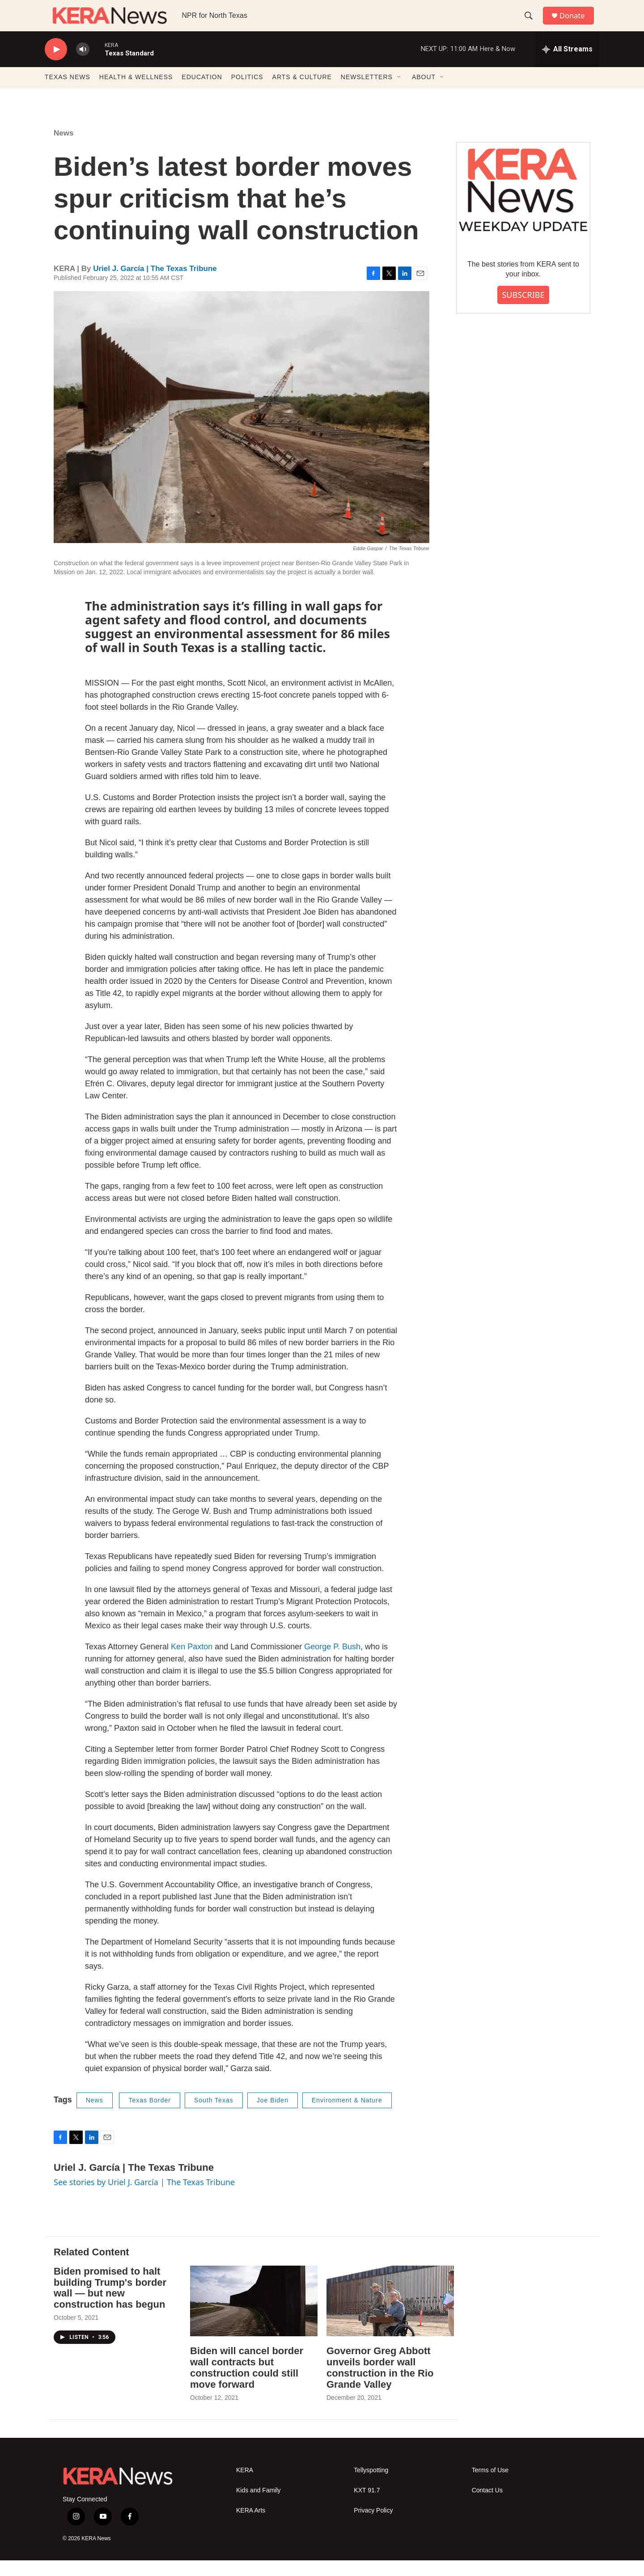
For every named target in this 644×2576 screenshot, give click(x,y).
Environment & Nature (347, 2115)
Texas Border (149, 2115)
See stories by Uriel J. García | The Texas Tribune (144, 2197)
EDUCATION (202, 93)
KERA (244, 2486)
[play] (56, 65)
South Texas (213, 2115)
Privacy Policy (373, 2526)
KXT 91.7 (367, 2506)
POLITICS (247, 93)
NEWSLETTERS (367, 93)
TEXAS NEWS (67, 93)
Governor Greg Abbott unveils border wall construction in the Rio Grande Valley (380, 2383)
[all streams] (567, 65)
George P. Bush (332, 1662)
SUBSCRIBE (523, 310)
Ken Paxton (191, 1662)
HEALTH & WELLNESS (136, 93)
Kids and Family (258, 2506)
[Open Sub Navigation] (399, 93)
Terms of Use (490, 2486)
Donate (576, 23)
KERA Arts (250, 2526)
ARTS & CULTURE (302, 93)
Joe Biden (272, 2115)
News (63, 148)
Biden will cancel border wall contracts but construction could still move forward (246, 2383)
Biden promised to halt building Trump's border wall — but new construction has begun (110, 2303)
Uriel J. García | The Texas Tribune (155, 284)
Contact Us (487, 2506)
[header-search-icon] (531, 24)
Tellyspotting (371, 2486)
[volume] (82, 65)
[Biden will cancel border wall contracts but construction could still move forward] (254, 2316)
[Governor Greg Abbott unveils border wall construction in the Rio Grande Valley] (390, 2316)
